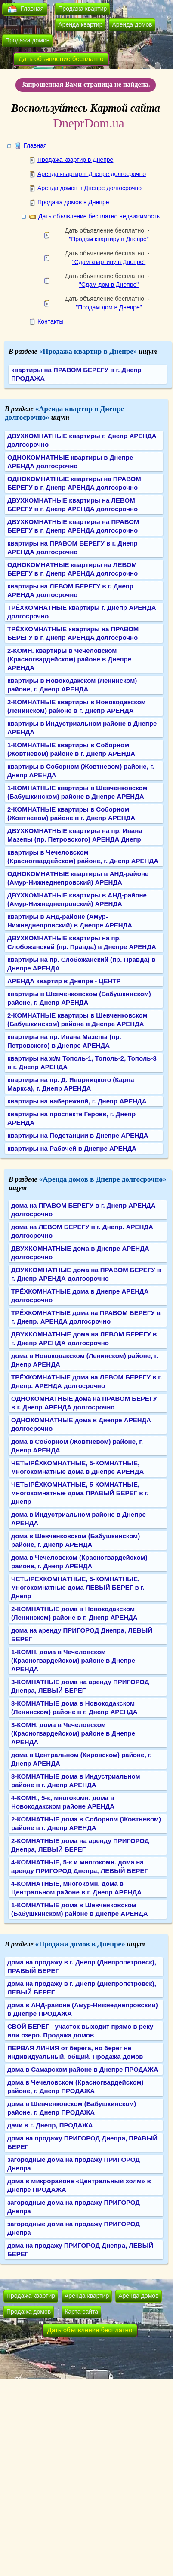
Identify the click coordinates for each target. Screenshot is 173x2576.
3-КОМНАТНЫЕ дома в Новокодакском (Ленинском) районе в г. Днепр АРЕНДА (74, 1707)
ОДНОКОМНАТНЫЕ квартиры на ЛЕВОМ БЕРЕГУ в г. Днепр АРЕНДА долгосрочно (72, 569)
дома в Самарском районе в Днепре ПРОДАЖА (82, 2069)
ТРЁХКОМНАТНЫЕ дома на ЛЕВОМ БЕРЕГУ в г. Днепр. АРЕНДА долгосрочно (86, 1381)
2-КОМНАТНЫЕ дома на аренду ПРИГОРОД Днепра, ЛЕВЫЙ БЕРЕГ (80, 1845)
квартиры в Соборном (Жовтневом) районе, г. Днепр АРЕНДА (80, 771)
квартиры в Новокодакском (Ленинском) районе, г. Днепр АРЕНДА (72, 685)
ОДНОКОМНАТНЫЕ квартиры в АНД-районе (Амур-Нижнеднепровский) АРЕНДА (77, 878)
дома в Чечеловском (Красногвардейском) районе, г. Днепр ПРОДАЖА (75, 2086)
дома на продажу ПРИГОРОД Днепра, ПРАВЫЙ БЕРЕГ (82, 2142)
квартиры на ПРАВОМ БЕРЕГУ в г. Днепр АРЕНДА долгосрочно (72, 547)
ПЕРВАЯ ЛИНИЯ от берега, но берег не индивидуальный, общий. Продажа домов (75, 2052)
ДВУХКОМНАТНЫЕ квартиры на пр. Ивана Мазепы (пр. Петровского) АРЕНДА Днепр (74, 835)
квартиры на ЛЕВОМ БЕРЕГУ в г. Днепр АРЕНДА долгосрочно (70, 590)
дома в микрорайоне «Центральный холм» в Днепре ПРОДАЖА (79, 2185)
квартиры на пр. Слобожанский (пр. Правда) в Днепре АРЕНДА (81, 964)
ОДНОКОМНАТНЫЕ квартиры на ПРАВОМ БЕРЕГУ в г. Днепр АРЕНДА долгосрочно (74, 483)
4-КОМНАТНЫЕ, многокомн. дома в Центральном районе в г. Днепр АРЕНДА (76, 1888)
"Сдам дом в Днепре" (109, 284)
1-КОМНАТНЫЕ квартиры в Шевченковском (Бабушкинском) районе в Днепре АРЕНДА (77, 792)
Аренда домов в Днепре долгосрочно (89, 188)
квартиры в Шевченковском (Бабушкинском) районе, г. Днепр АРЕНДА (79, 998)
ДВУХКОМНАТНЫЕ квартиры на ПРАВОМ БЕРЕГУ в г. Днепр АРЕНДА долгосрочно (73, 526)
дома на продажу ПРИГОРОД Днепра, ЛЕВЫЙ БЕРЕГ (80, 2250)
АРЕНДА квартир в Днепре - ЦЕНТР (63, 981)
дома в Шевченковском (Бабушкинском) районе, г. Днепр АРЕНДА (75, 1540)
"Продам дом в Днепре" (109, 307)
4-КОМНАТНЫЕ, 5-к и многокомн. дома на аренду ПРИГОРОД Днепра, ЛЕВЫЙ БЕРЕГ (79, 1866)
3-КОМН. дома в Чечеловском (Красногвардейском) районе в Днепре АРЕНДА (73, 1733)
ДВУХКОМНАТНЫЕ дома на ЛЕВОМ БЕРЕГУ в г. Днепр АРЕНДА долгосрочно (84, 1338)
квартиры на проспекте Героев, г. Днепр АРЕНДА (71, 1118)
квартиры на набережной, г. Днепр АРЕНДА (77, 1101)
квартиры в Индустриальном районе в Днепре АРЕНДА (82, 728)
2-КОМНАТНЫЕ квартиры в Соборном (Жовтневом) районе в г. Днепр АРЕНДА (71, 813)
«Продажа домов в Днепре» (80, 1944)
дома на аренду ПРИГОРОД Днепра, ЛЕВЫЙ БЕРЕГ (81, 1635)
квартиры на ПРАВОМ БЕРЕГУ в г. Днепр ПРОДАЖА (76, 374)
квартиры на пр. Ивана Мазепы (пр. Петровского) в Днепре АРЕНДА (64, 1041)
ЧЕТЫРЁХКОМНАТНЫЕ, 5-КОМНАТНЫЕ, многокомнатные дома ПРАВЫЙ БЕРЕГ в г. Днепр (79, 1493)
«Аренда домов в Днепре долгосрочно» (103, 1179)
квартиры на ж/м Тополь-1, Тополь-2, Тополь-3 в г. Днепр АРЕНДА (82, 1062)
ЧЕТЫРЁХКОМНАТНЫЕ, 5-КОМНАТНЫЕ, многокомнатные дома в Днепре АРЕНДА (77, 1467)
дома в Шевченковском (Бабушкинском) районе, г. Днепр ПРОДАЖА (71, 2108)
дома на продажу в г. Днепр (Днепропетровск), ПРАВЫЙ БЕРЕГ (81, 1966)
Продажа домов (27, 40)
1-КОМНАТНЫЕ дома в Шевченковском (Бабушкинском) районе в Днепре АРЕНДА (79, 1909)
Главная (32, 8)
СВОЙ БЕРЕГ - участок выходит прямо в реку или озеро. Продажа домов (80, 2031)
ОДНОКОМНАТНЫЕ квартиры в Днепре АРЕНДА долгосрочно (70, 462)
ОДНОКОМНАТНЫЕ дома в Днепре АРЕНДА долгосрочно (81, 1424)
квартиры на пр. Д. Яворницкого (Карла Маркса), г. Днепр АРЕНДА (70, 1084)
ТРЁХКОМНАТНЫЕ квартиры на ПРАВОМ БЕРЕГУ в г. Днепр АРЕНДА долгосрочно (73, 633)
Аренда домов (132, 24)
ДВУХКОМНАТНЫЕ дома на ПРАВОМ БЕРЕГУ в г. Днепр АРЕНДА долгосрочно (86, 1274)
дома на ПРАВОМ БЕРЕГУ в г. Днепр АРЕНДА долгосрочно (83, 1210)
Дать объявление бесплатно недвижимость (99, 216)
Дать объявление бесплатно (61, 58)
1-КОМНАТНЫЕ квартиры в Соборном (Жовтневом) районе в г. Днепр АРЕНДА (71, 749)
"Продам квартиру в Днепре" (109, 239)
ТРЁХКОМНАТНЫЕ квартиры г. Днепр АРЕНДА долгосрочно (81, 612)
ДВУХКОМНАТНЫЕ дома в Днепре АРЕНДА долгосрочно (80, 1253)
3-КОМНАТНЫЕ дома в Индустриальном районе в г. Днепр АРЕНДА (75, 1780)
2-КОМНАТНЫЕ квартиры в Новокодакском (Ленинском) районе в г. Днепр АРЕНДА (76, 706)
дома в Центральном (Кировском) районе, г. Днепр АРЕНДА (81, 1759)
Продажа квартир (82, 8)
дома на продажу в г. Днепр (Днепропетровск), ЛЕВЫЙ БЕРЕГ (81, 1988)
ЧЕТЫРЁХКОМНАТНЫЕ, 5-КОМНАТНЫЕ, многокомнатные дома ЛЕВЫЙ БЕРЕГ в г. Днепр (78, 1587)
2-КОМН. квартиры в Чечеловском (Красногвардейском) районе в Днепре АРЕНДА (69, 659)
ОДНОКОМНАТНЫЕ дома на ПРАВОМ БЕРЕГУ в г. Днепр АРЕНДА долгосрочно (84, 1403)
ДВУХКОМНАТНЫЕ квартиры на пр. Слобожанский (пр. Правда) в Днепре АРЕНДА (81, 942)
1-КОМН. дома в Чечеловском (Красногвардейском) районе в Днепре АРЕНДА (73, 1660)
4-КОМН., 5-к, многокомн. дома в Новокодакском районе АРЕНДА (62, 1802)
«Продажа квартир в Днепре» (88, 351)
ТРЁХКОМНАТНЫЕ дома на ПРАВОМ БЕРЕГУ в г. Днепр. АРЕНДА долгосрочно (86, 1317)
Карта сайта (81, 2311)
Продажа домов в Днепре (73, 202)
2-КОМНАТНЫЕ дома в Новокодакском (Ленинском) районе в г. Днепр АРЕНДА (74, 1613)
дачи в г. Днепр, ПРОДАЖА (50, 2125)
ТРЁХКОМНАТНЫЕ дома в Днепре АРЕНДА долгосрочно (80, 1295)
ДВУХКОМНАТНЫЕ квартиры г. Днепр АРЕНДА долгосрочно (82, 440)
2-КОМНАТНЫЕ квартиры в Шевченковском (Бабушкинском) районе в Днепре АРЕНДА (77, 1019)
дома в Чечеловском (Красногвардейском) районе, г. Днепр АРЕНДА (79, 1562)
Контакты (50, 321)
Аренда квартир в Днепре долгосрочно (91, 173)
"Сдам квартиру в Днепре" (108, 261)
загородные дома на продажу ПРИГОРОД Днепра (73, 2164)
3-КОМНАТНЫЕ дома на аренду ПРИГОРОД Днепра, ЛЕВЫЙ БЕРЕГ (80, 1686)
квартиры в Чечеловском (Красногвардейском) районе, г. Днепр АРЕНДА (82, 856)
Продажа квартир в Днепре (75, 159)
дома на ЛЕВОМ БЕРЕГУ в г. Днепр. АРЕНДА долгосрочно (82, 1231)
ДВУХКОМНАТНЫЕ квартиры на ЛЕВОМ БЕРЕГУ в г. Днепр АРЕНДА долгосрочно (72, 504)
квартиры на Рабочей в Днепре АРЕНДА (71, 1148)
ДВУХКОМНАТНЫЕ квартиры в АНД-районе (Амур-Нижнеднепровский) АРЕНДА (77, 899)
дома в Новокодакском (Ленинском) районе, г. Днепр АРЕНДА (84, 1360)
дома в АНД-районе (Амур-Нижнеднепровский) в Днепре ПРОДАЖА (82, 2009)
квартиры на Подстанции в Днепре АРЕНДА (77, 1135)
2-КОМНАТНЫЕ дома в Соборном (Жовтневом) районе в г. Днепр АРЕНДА (86, 1823)
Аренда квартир (80, 24)
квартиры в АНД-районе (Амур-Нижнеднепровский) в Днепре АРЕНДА (69, 921)
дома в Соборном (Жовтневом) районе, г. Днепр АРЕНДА (77, 1446)
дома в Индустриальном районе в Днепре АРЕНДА (78, 1519)
